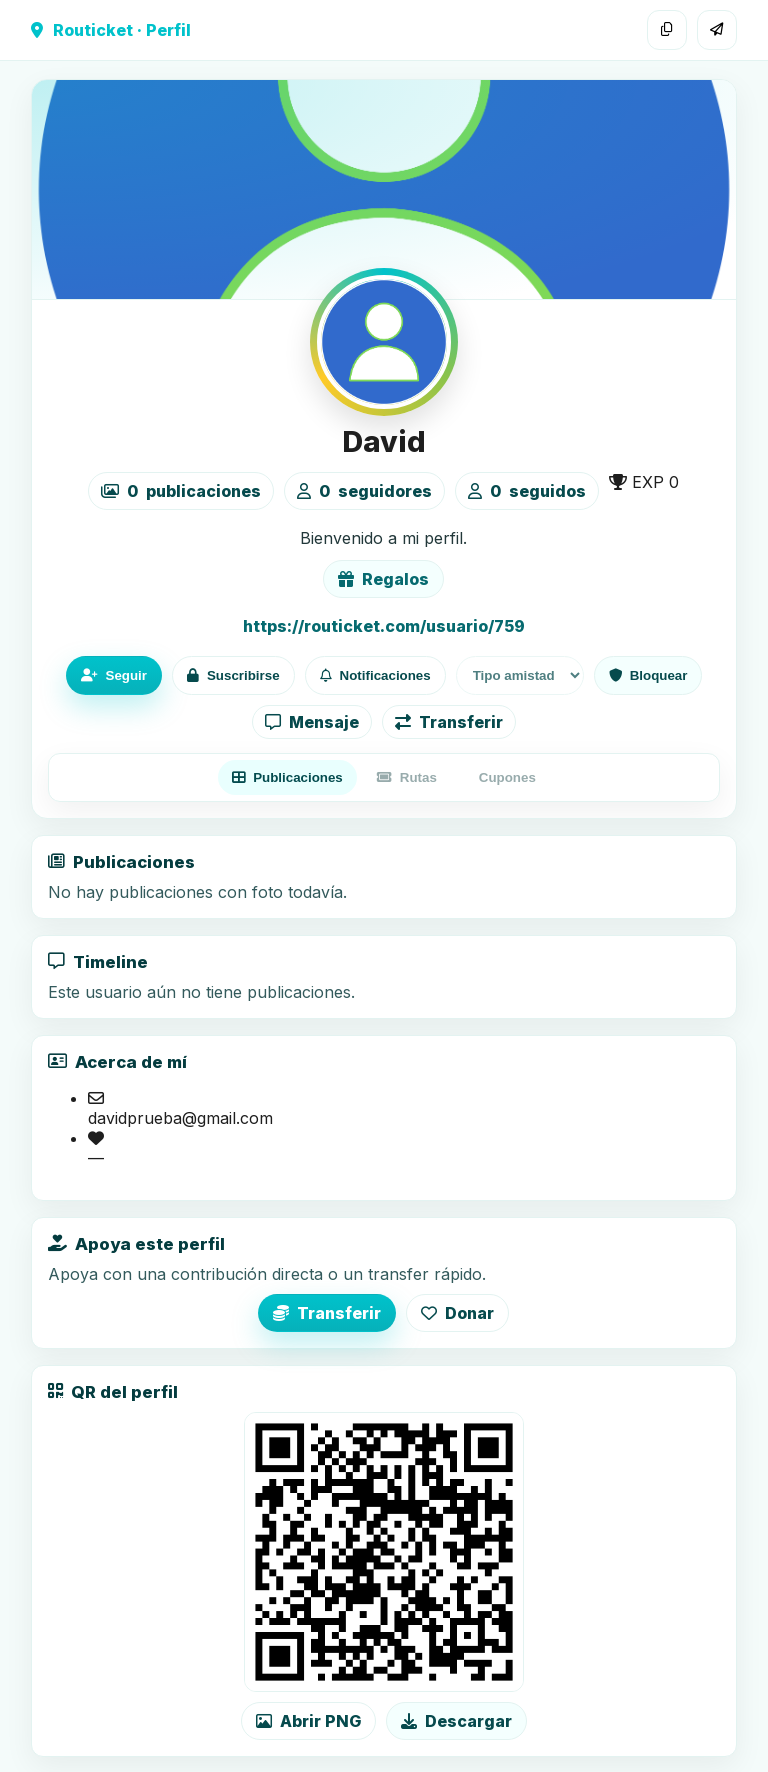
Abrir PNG (308, 1721)
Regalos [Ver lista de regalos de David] (383, 579)
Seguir (114, 675)
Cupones (507, 777)
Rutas (407, 777)
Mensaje (312, 722)
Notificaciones (375, 675)
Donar (457, 1313)
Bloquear (648, 675)
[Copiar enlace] (667, 30)
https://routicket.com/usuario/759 (384, 626)
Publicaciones (287, 777)
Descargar (456, 1721)
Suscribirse (233, 675)
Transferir (449, 722)
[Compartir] (717, 30)
